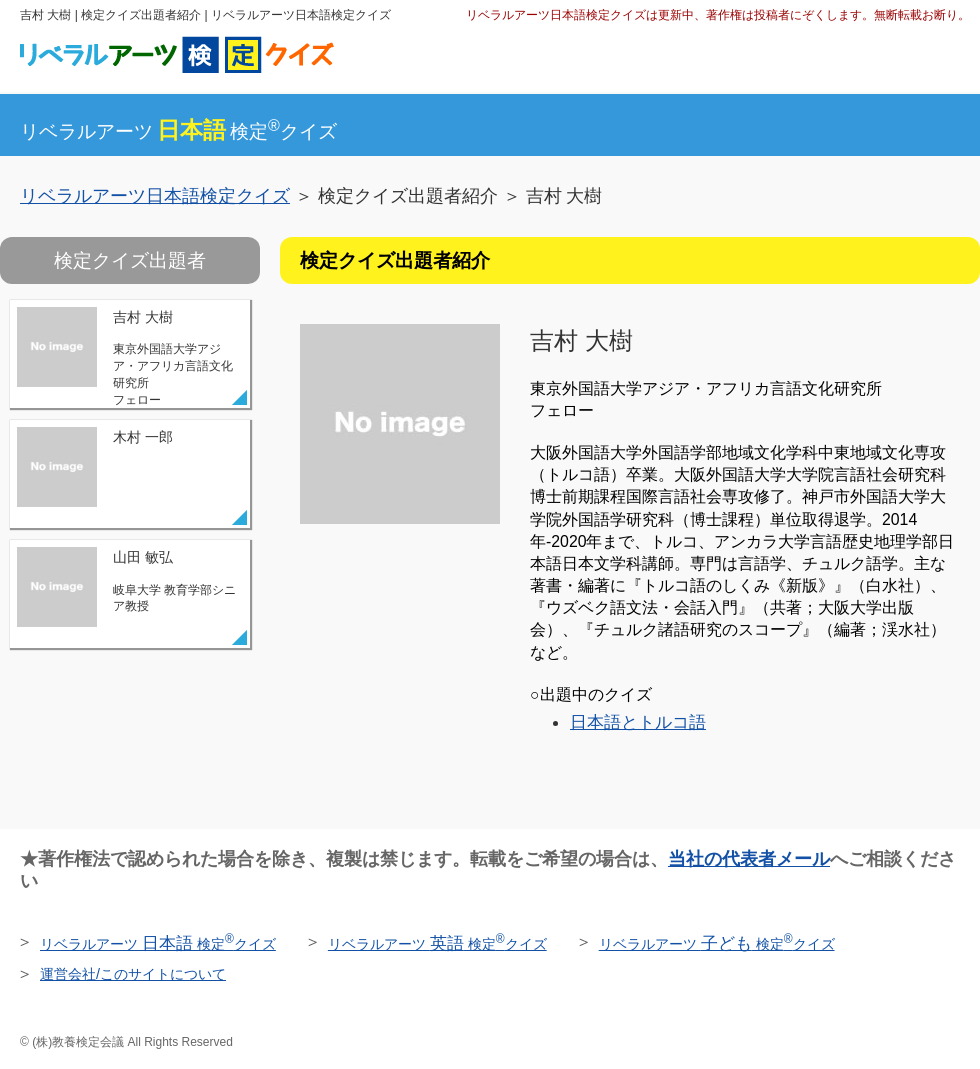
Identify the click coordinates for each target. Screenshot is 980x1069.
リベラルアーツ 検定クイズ (158, 944)
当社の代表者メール (749, 859)
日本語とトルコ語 (638, 722)
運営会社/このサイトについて (133, 974)
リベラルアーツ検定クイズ (178, 131)
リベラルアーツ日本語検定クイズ (155, 196)
